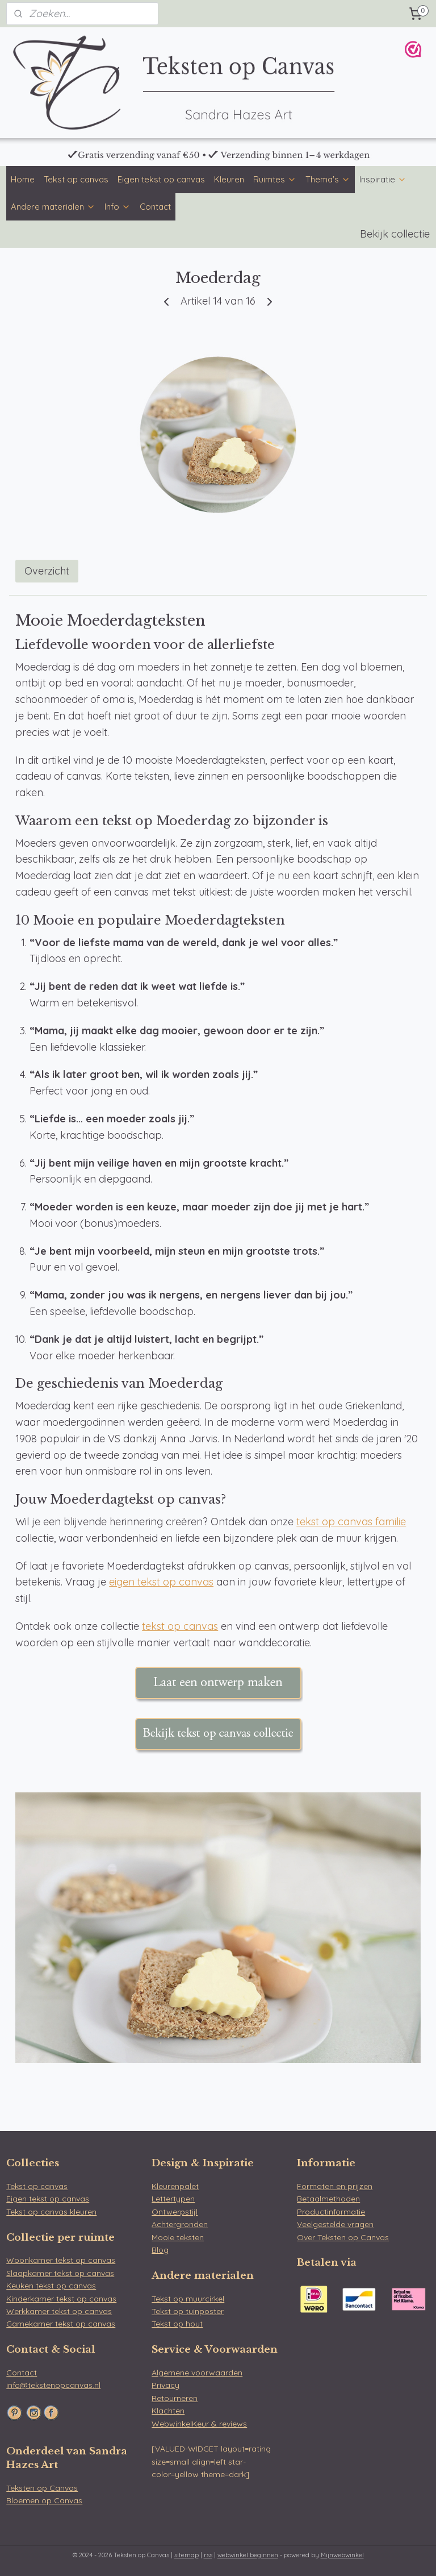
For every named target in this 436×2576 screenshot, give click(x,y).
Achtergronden (180, 2224)
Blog (160, 2250)
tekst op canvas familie (351, 1521)
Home (23, 179)
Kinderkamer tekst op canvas (61, 2299)
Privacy (165, 2385)
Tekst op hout (177, 2324)
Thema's (327, 179)
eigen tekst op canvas (161, 1582)
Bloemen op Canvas (44, 2500)
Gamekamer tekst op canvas (60, 2324)
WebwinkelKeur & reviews (199, 2424)
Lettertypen (173, 2199)
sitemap (186, 2555)
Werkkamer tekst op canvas (59, 2311)
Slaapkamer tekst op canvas (60, 2273)
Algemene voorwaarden (197, 2372)
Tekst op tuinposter (188, 2311)
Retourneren (175, 2398)
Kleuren (229, 179)
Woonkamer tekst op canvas (60, 2260)
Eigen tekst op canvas (161, 179)
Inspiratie (382, 179)
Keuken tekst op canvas (51, 2285)
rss (208, 2555)
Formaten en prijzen (334, 2186)
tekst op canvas (180, 1626)
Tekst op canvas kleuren (51, 2212)
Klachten (168, 2411)
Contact (155, 206)
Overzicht (46, 570)
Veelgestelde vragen (335, 2224)
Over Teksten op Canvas (343, 2237)
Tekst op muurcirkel (188, 2299)
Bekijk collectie (395, 233)
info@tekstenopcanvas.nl (53, 2385)
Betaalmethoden (328, 2199)
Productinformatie (331, 2212)
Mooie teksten (178, 2237)
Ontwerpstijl (175, 2212)
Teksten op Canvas (42, 2488)
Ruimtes (274, 179)
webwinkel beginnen (247, 2555)
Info (117, 206)
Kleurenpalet (175, 2186)
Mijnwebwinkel (342, 2555)
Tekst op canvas (76, 179)
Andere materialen (53, 206)
